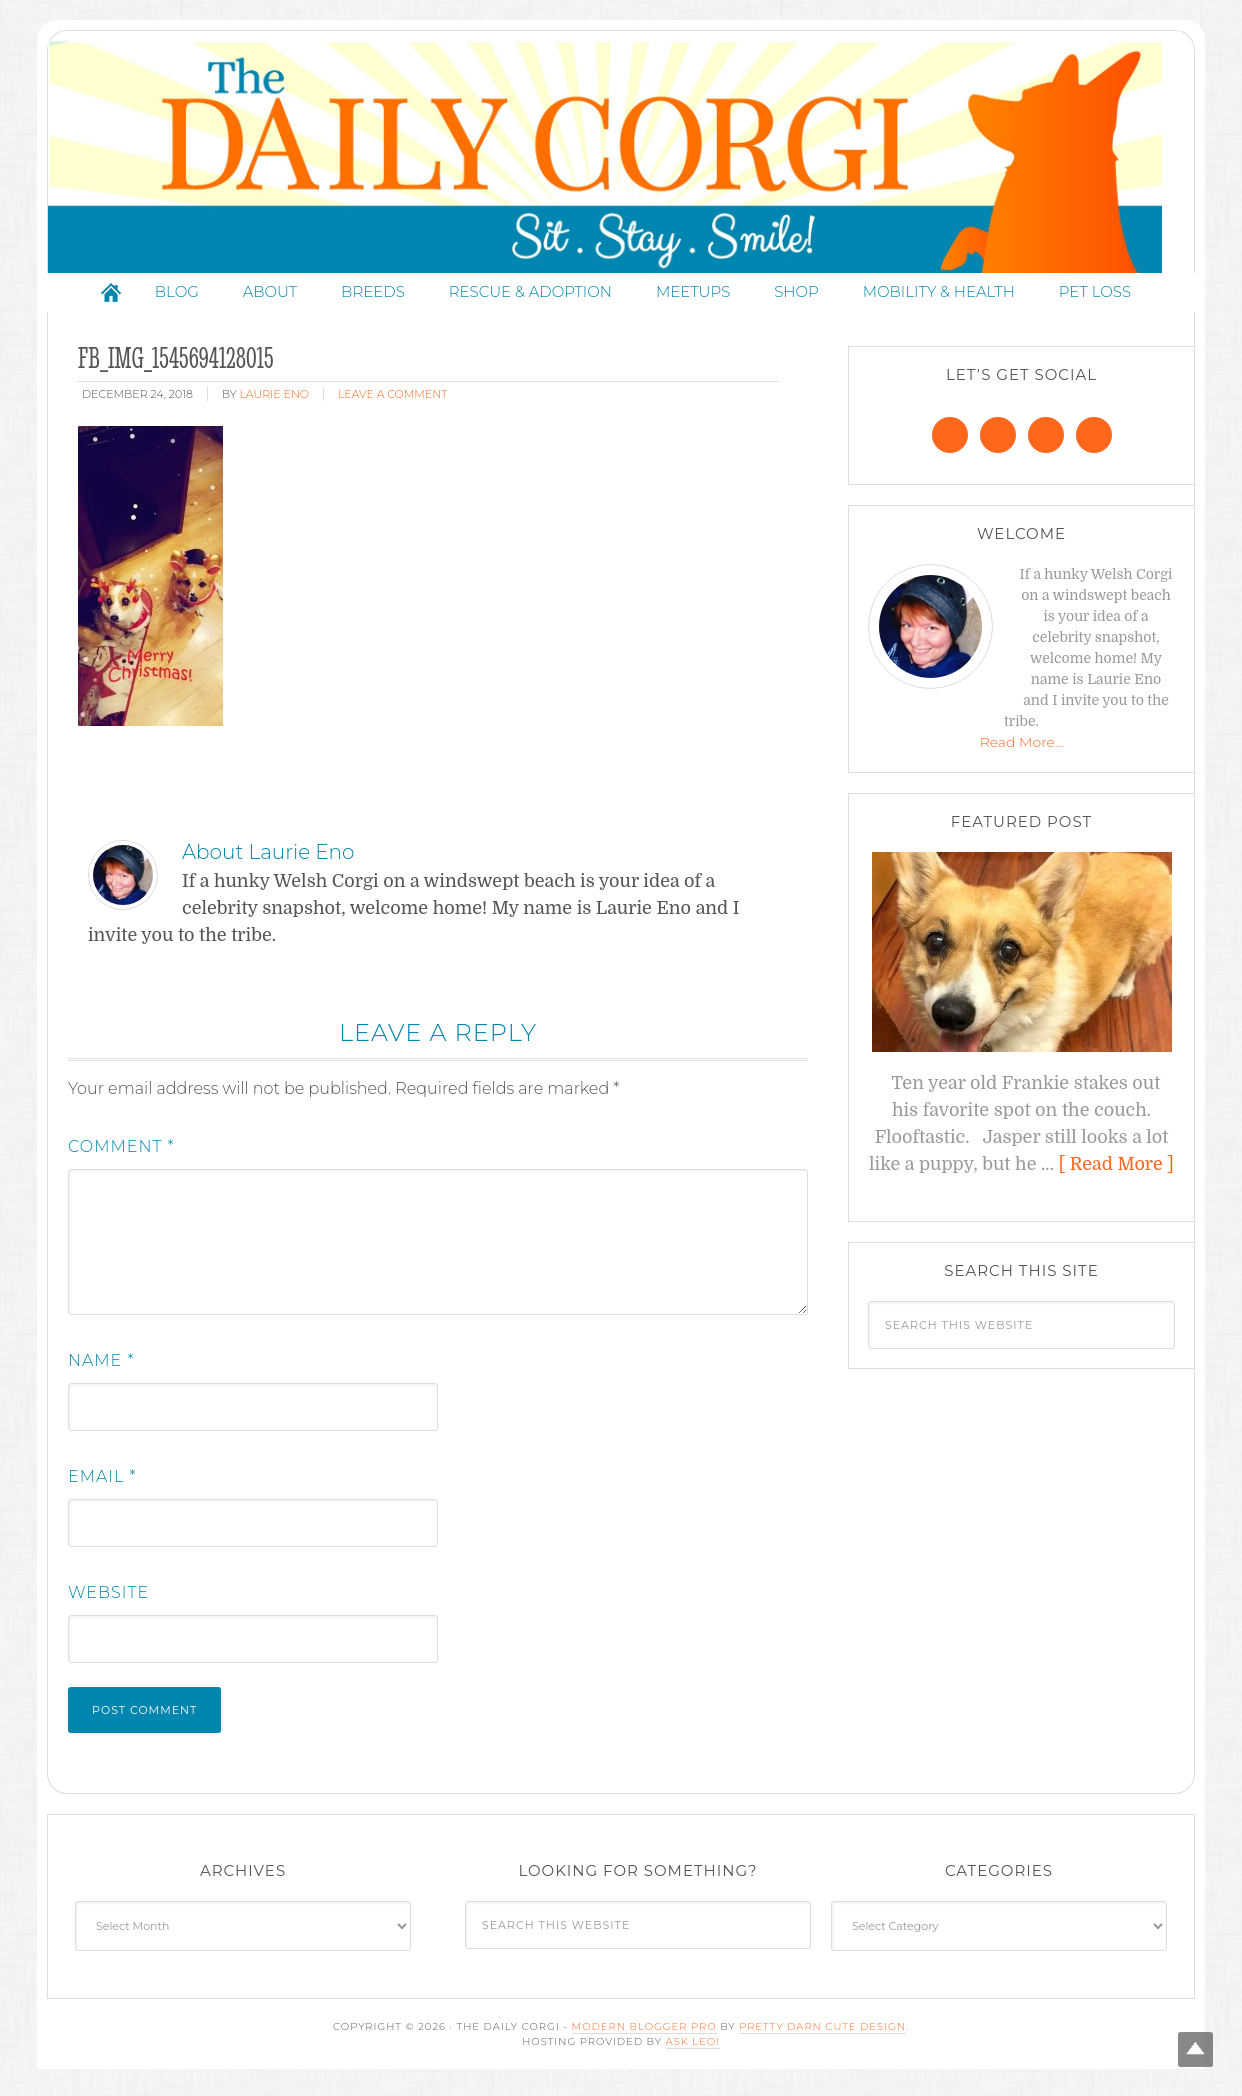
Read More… (1022, 749)
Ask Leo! (693, 2048)
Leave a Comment (392, 401)
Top (1194, 2048)
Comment (121, 1153)
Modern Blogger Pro (644, 2033)
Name (101, 1367)
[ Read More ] (1116, 1171)
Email (102, 1483)
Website (108, 1599)
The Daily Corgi (621, 160)
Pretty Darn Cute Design (822, 2033)
